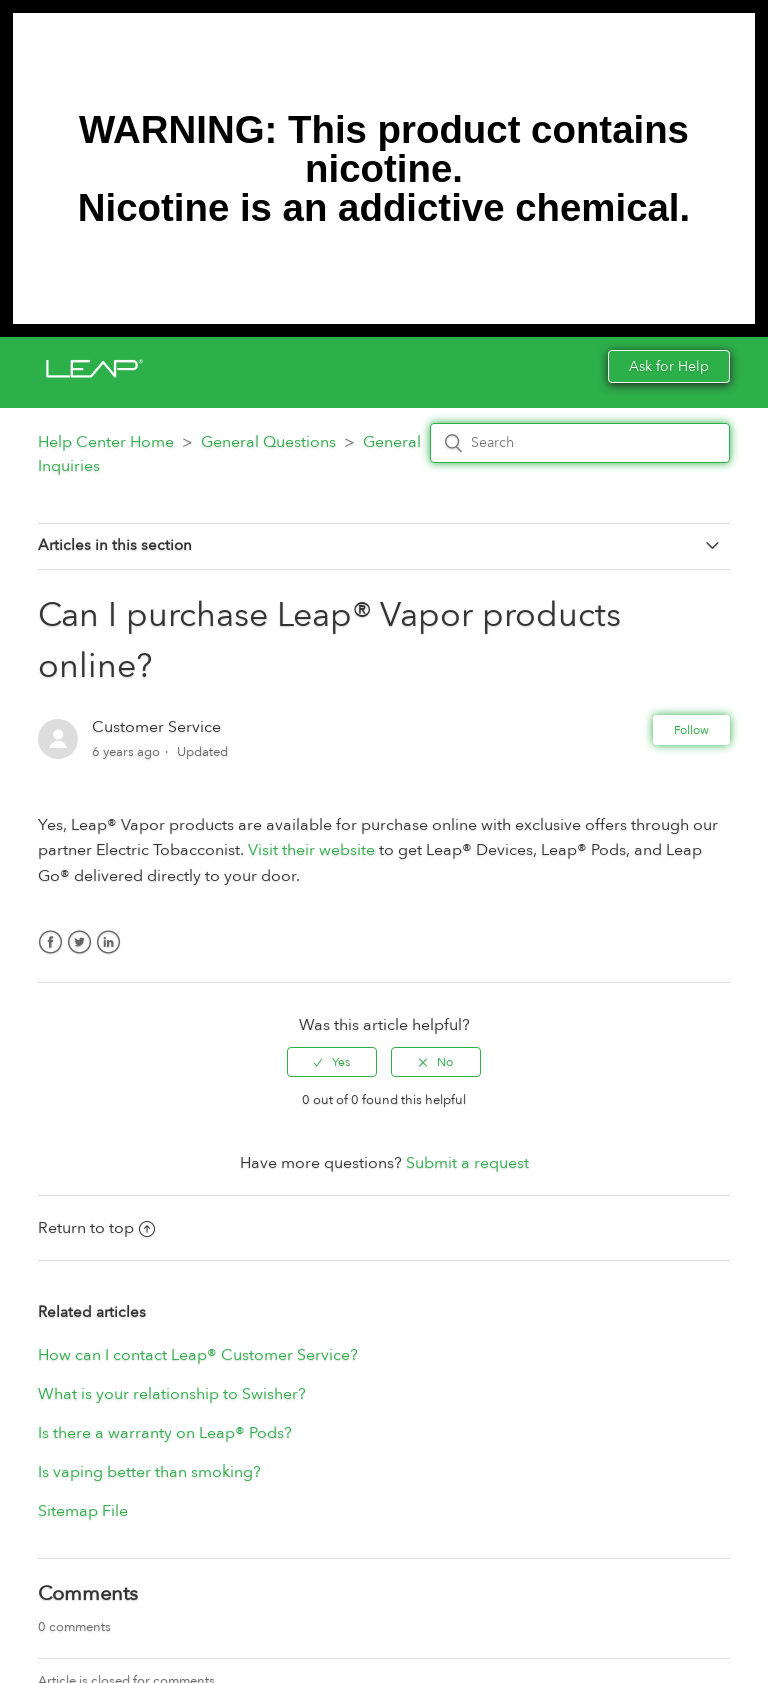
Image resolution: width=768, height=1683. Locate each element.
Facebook (50, 954)
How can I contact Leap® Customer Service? (198, 1355)
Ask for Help (669, 366)
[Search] (580, 443)
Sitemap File (83, 1511)
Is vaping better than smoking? (149, 1472)
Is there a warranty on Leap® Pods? (165, 1433)
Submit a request (467, 1163)
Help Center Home (106, 442)
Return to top (96, 1228)
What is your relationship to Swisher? (172, 1394)
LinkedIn (108, 954)
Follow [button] (691, 730)
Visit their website (311, 850)
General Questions (268, 442)
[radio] (332, 1062)
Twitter (79, 954)
